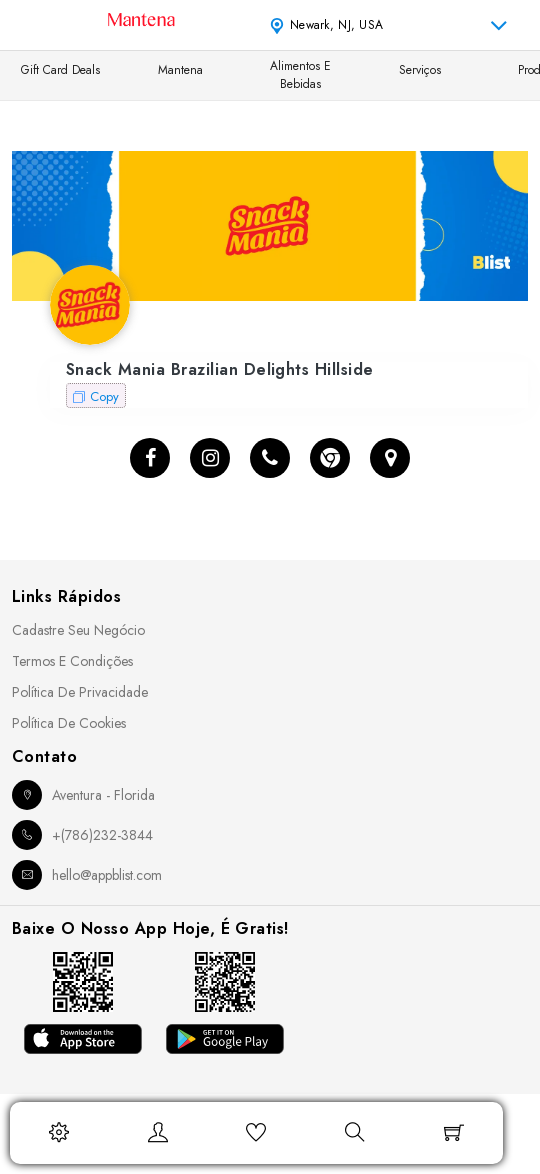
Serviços (420, 70)
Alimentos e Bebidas (300, 75)
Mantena (180, 70)
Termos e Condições (72, 661)
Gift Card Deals (60, 70)
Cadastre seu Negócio (78, 630)
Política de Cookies (69, 723)
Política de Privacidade (80, 692)
